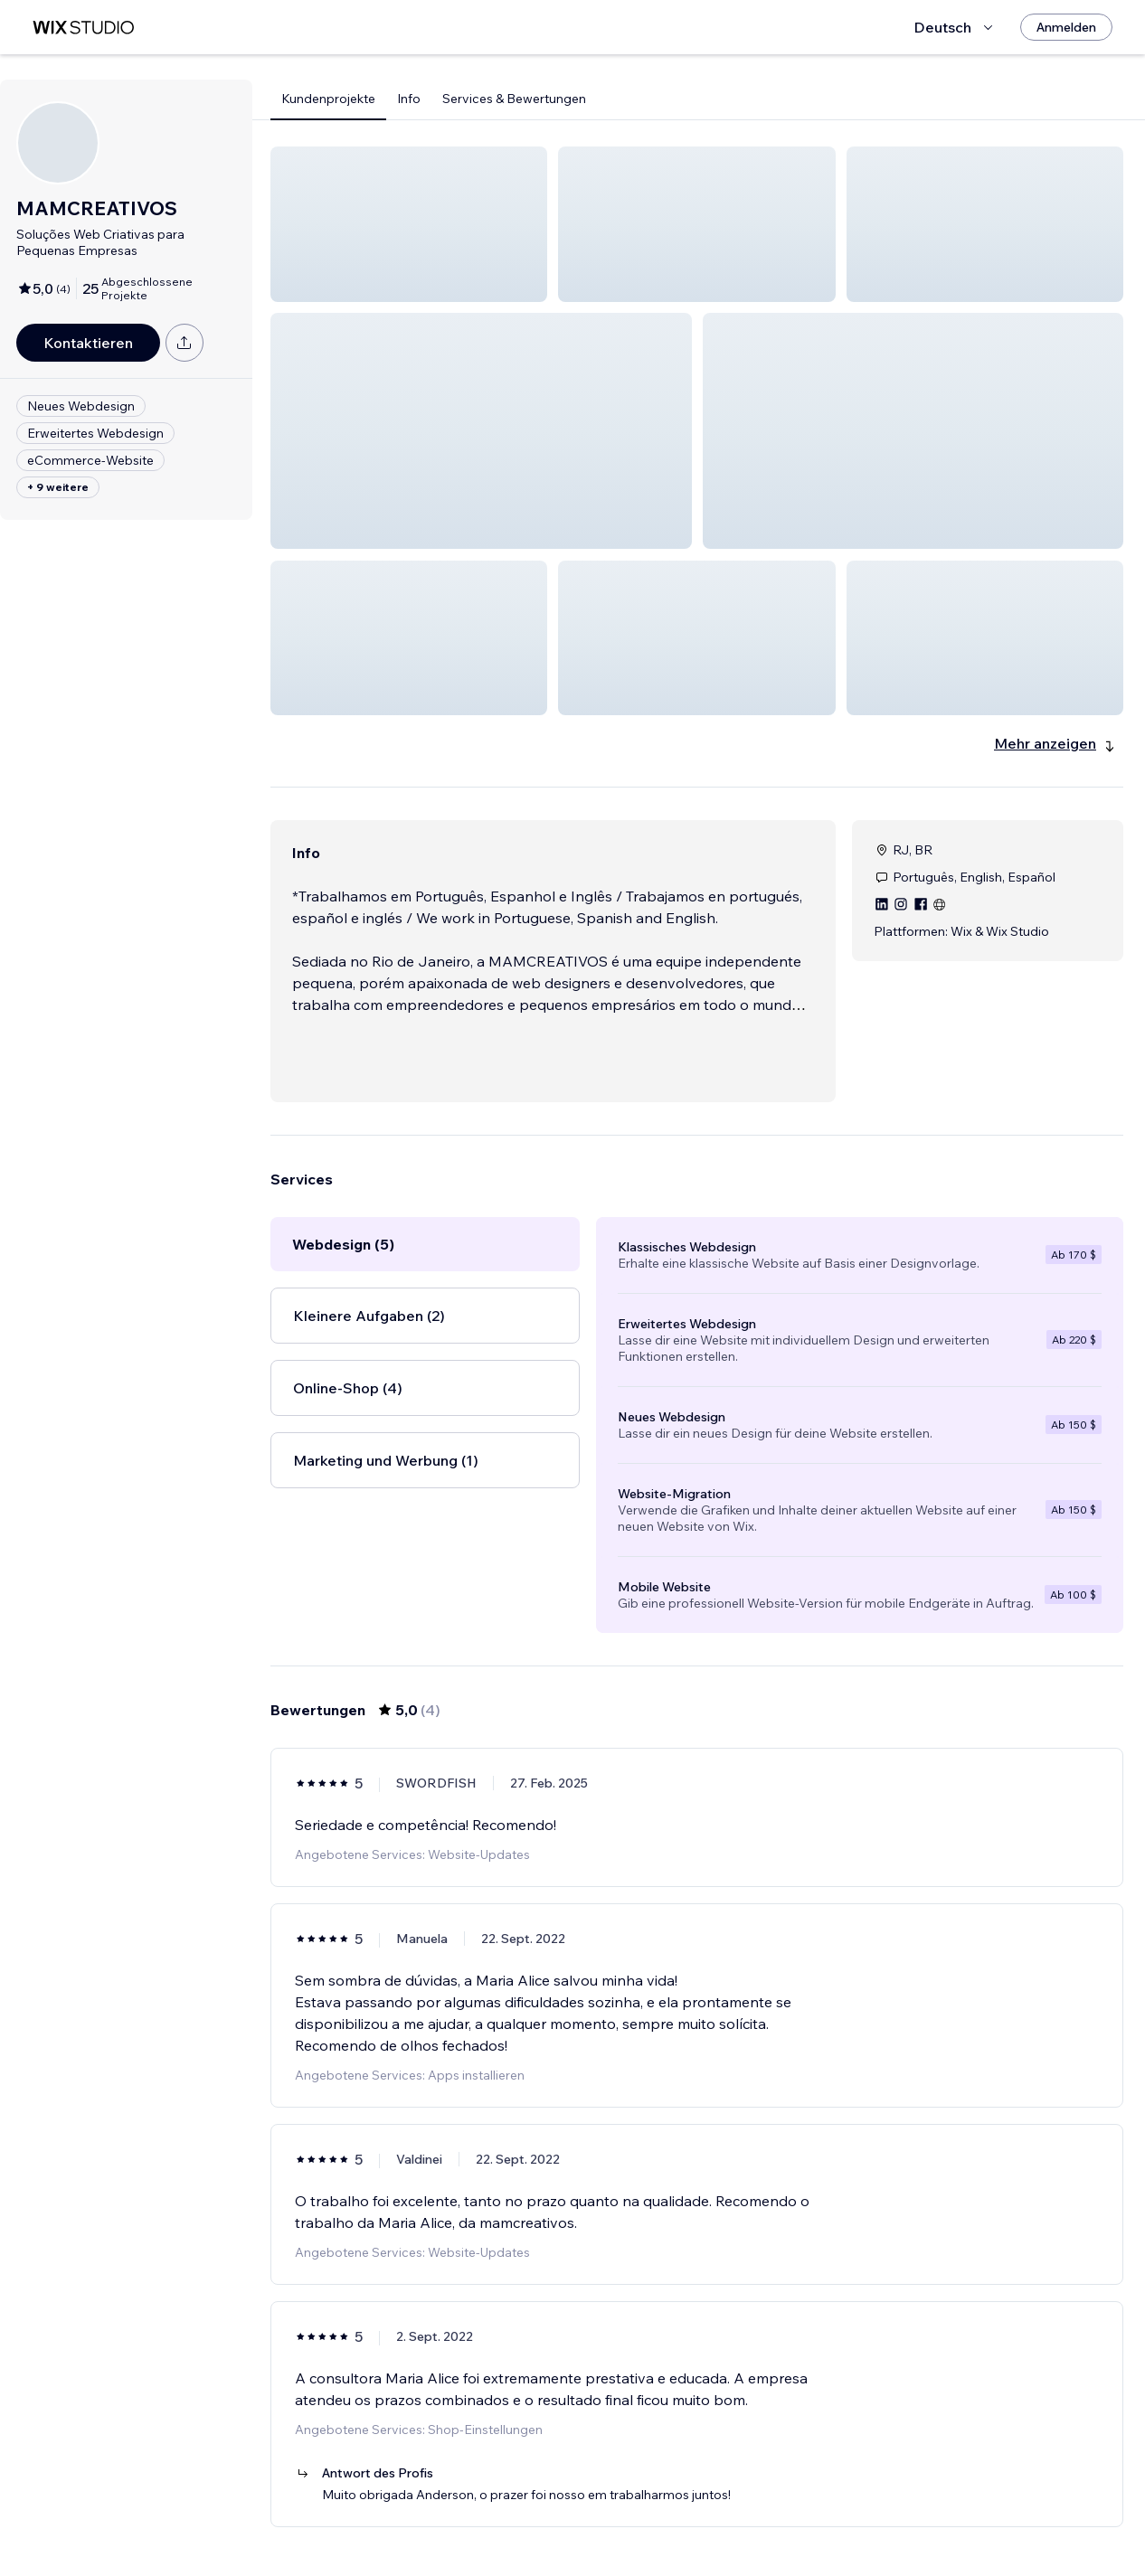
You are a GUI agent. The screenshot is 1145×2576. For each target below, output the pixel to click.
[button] (408, 224)
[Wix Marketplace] (83, 27)
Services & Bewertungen (514, 98)
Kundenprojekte (328, 98)
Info (409, 98)
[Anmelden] (1066, 27)
